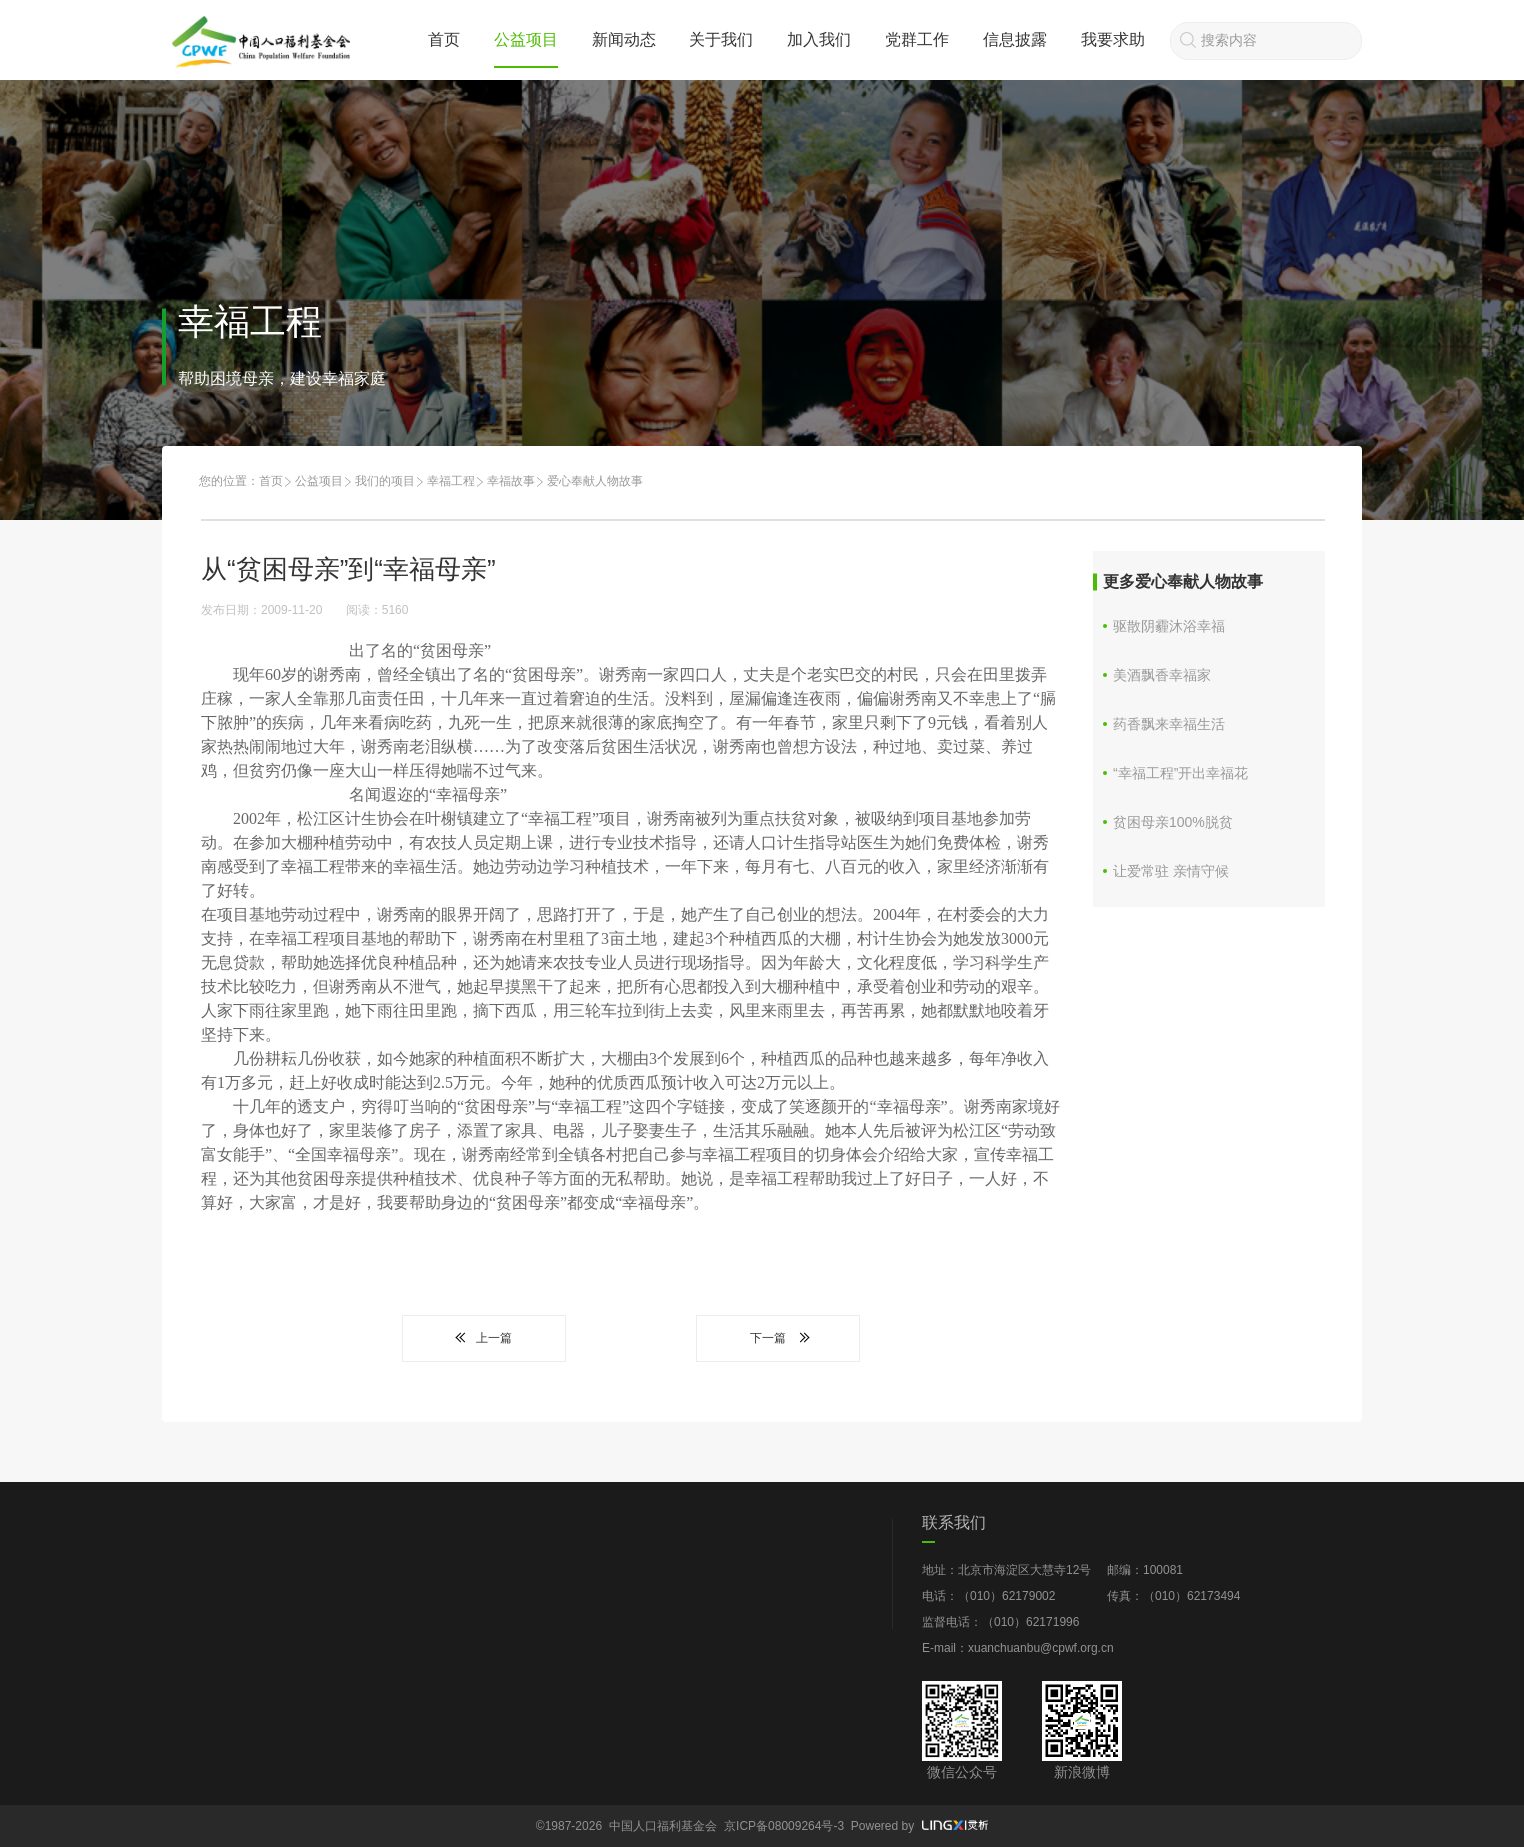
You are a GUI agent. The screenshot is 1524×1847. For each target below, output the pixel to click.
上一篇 (484, 1338)
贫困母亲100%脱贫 (1173, 822)
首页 (444, 39)
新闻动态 (624, 39)
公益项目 (526, 39)
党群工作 (917, 39)
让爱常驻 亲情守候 (1171, 871)
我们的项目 (385, 481)
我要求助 (1113, 39)
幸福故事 (511, 481)
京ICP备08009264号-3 (784, 1826)
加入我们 (819, 39)
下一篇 (778, 1338)
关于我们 (721, 39)
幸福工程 (451, 481)
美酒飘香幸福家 (1162, 675)
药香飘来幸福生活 (1169, 724)
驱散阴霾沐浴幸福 (1169, 626)
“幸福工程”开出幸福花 (1180, 773)
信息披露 (1015, 39)
